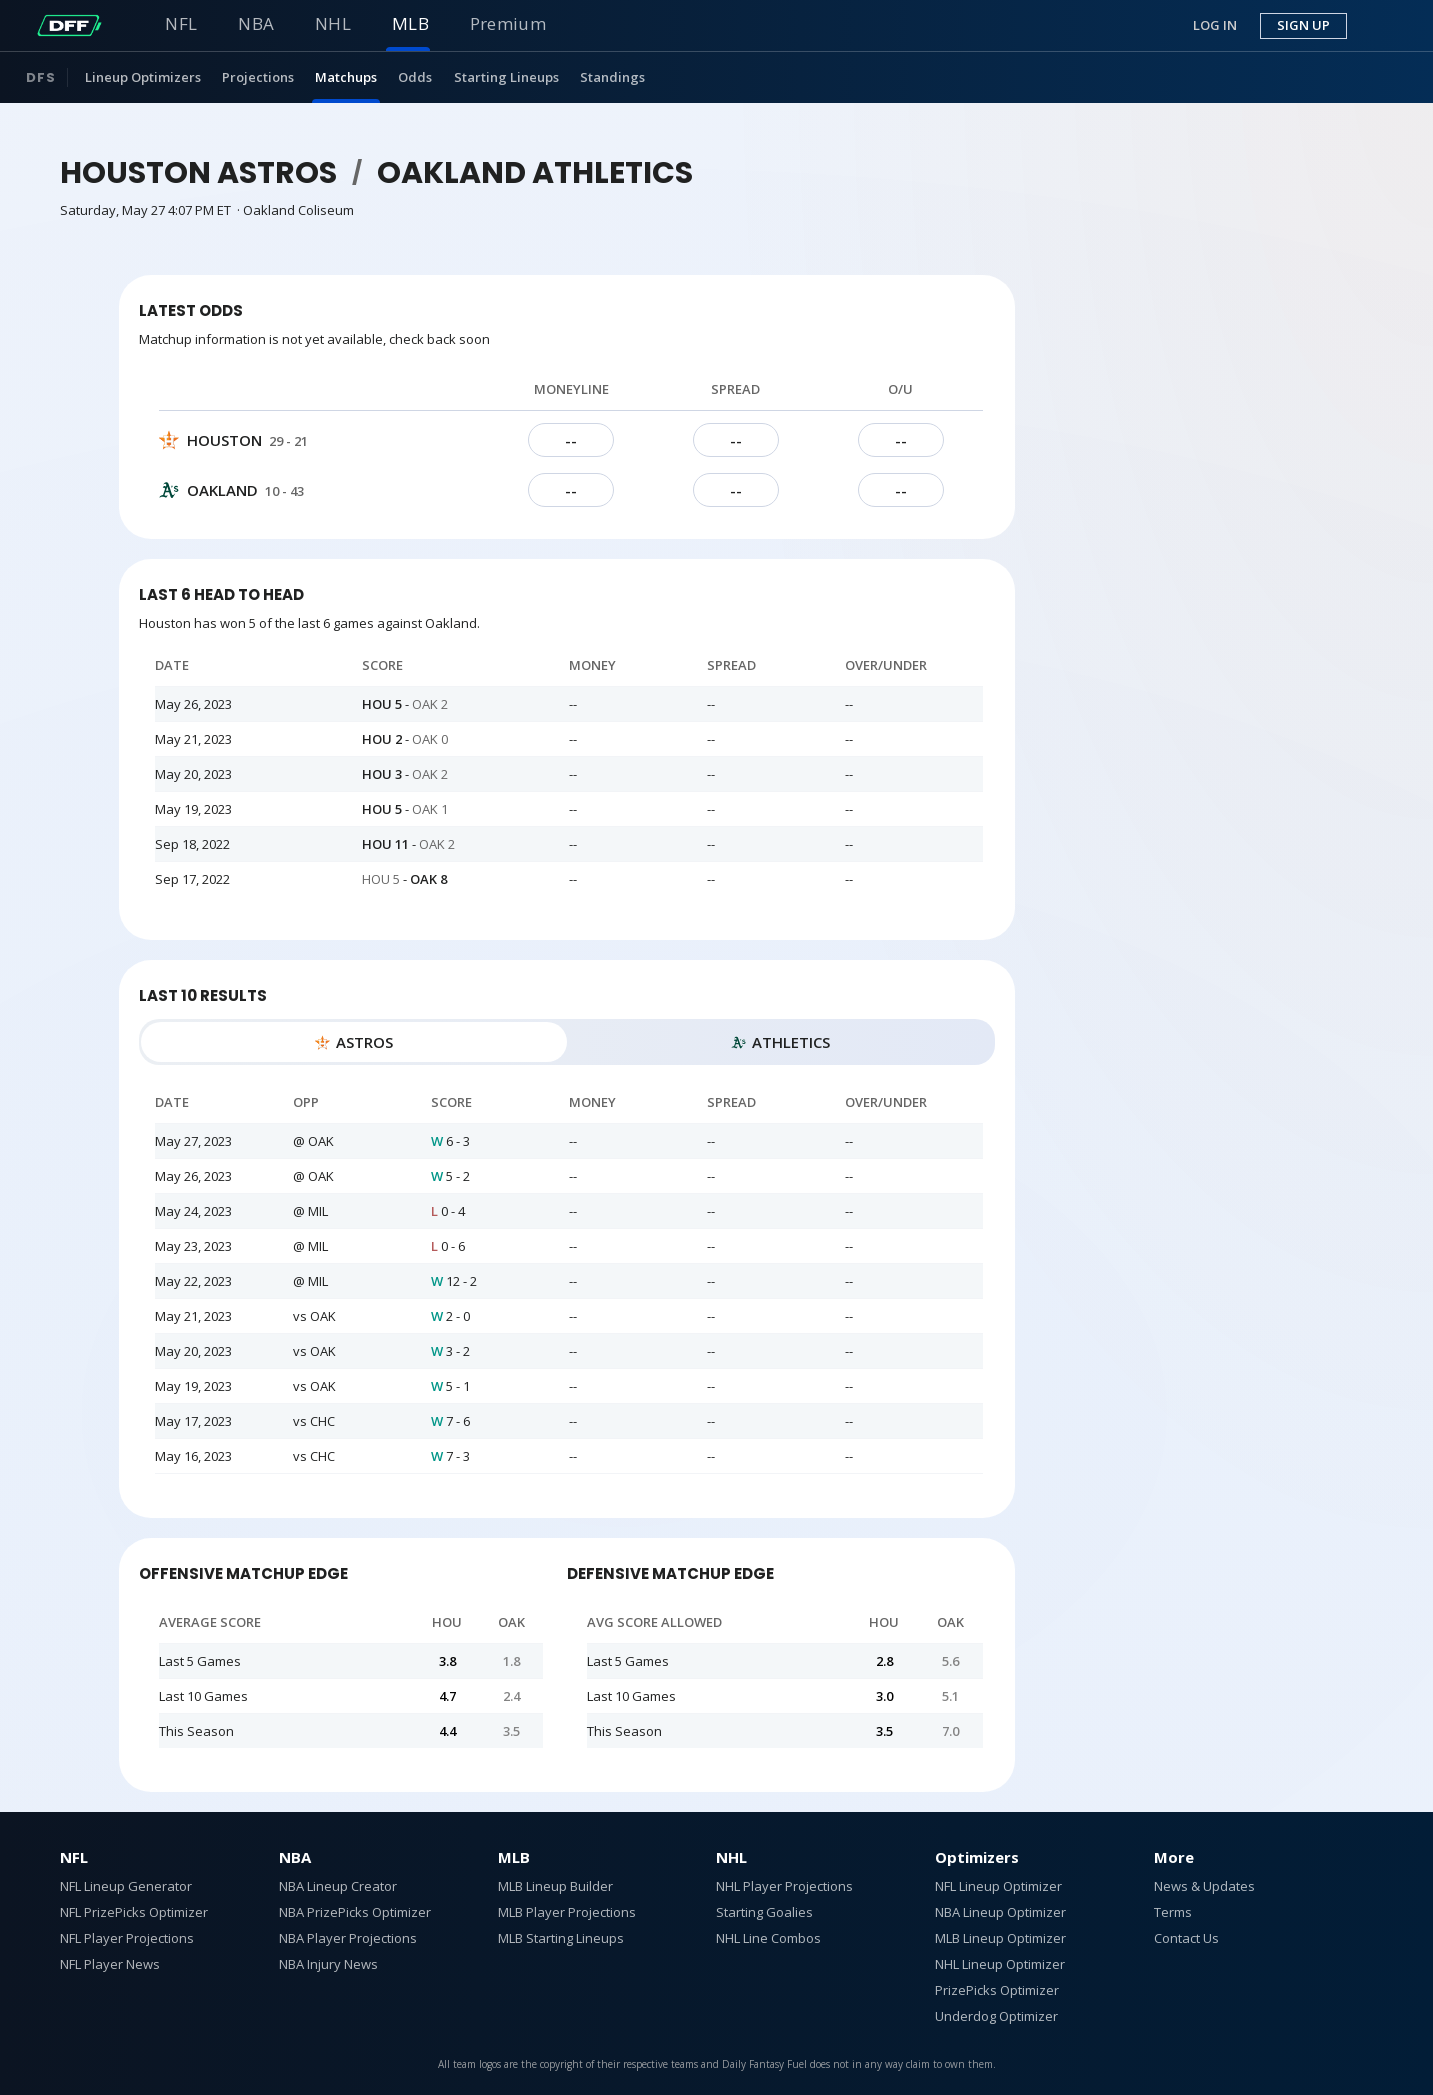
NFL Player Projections (127, 1938)
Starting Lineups (506, 77)
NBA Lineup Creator (338, 1886)
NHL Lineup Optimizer (1000, 1964)
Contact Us (1186, 1938)
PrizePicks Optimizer (997, 1990)
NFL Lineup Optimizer (998, 1886)
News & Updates (1204, 1886)
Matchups (346, 77)
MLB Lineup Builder (555, 1886)
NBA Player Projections (348, 1938)
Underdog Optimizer (996, 2016)
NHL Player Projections (784, 1886)
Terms (1173, 1912)
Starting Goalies (764, 1912)
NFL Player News (110, 1964)
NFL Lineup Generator (126, 1886)
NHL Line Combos (768, 1938)
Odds (415, 77)
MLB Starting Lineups (561, 1938)
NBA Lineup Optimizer (1000, 1912)
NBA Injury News (328, 1964)
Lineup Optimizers (143, 77)
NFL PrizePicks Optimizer (134, 1912)
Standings (612, 77)
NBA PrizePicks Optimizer (355, 1912)
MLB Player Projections (567, 1912)
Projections (258, 77)
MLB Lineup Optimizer (1000, 1938)
